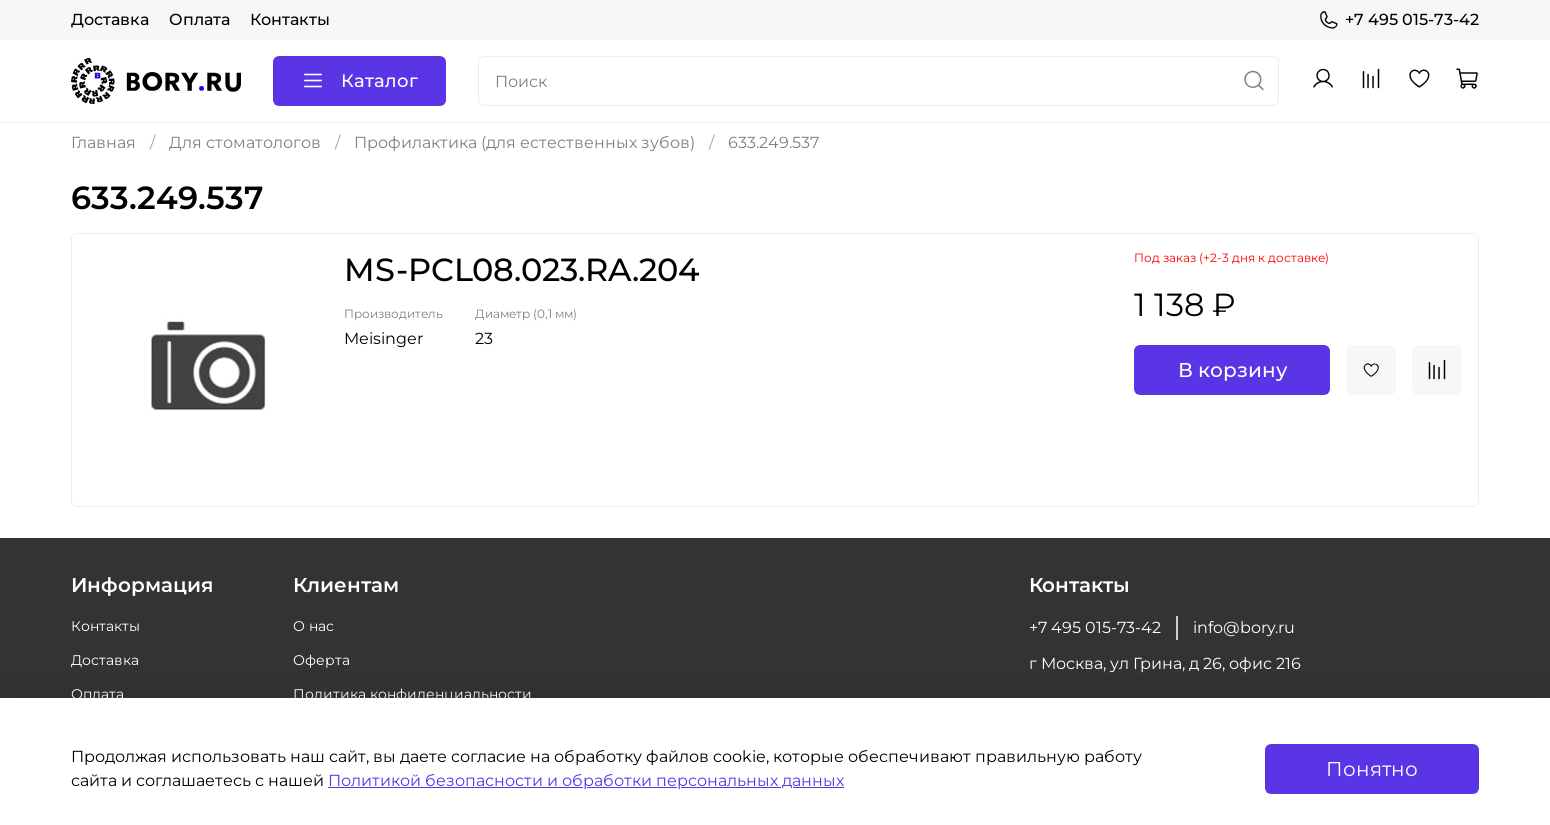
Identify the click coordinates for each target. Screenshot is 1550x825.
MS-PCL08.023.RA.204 (521, 269)
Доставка (110, 19)
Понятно (1372, 769)
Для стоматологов (245, 142)
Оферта (321, 660)
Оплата (199, 19)
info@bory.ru (1244, 627)
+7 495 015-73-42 (1398, 20)
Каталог (359, 81)
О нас (313, 626)
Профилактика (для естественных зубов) (524, 142)
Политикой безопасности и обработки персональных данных (586, 780)
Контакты (290, 19)
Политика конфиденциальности (412, 694)
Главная (103, 142)
